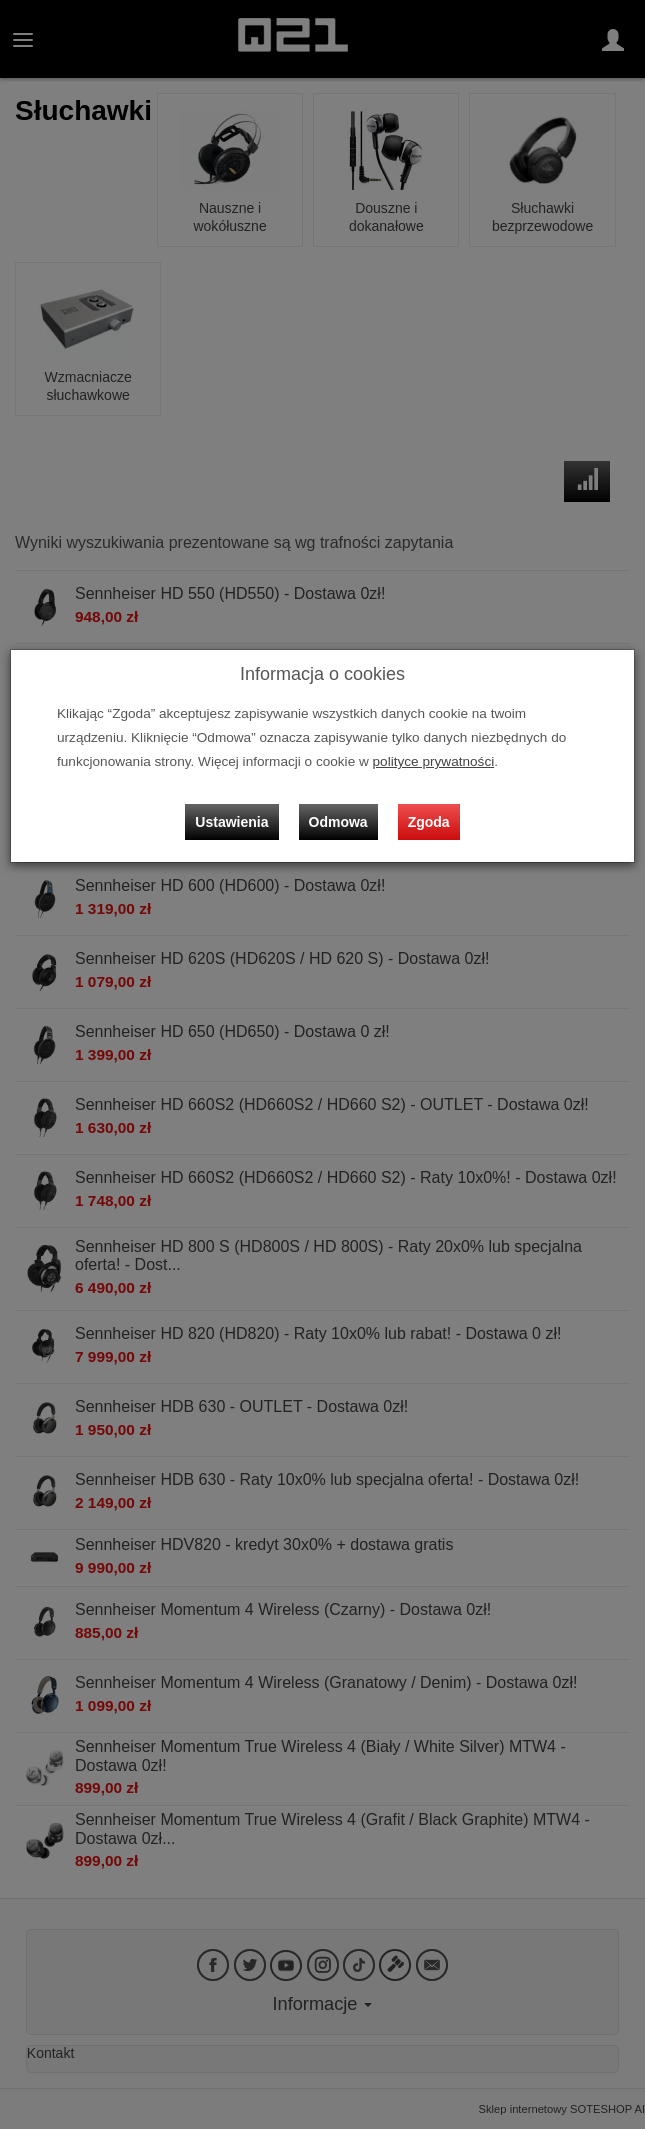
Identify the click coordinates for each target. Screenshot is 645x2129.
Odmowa (338, 822)
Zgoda (429, 822)
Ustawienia (231, 822)
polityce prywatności (434, 761)
